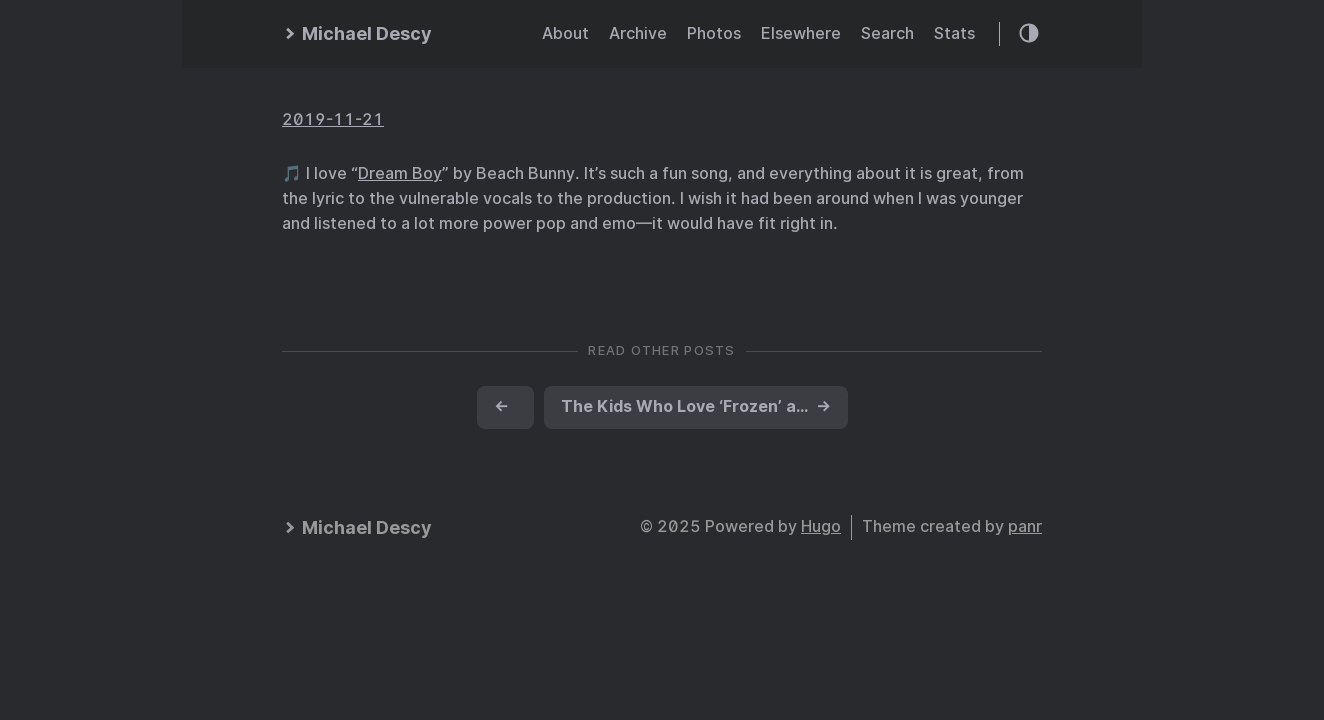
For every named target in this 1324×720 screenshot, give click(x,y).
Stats (954, 33)
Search (887, 33)
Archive (638, 33)
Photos (714, 33)
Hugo (821, 526)
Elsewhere (801, 33)
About (565, 33)
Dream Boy (400, 173)
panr (1025, 526)
